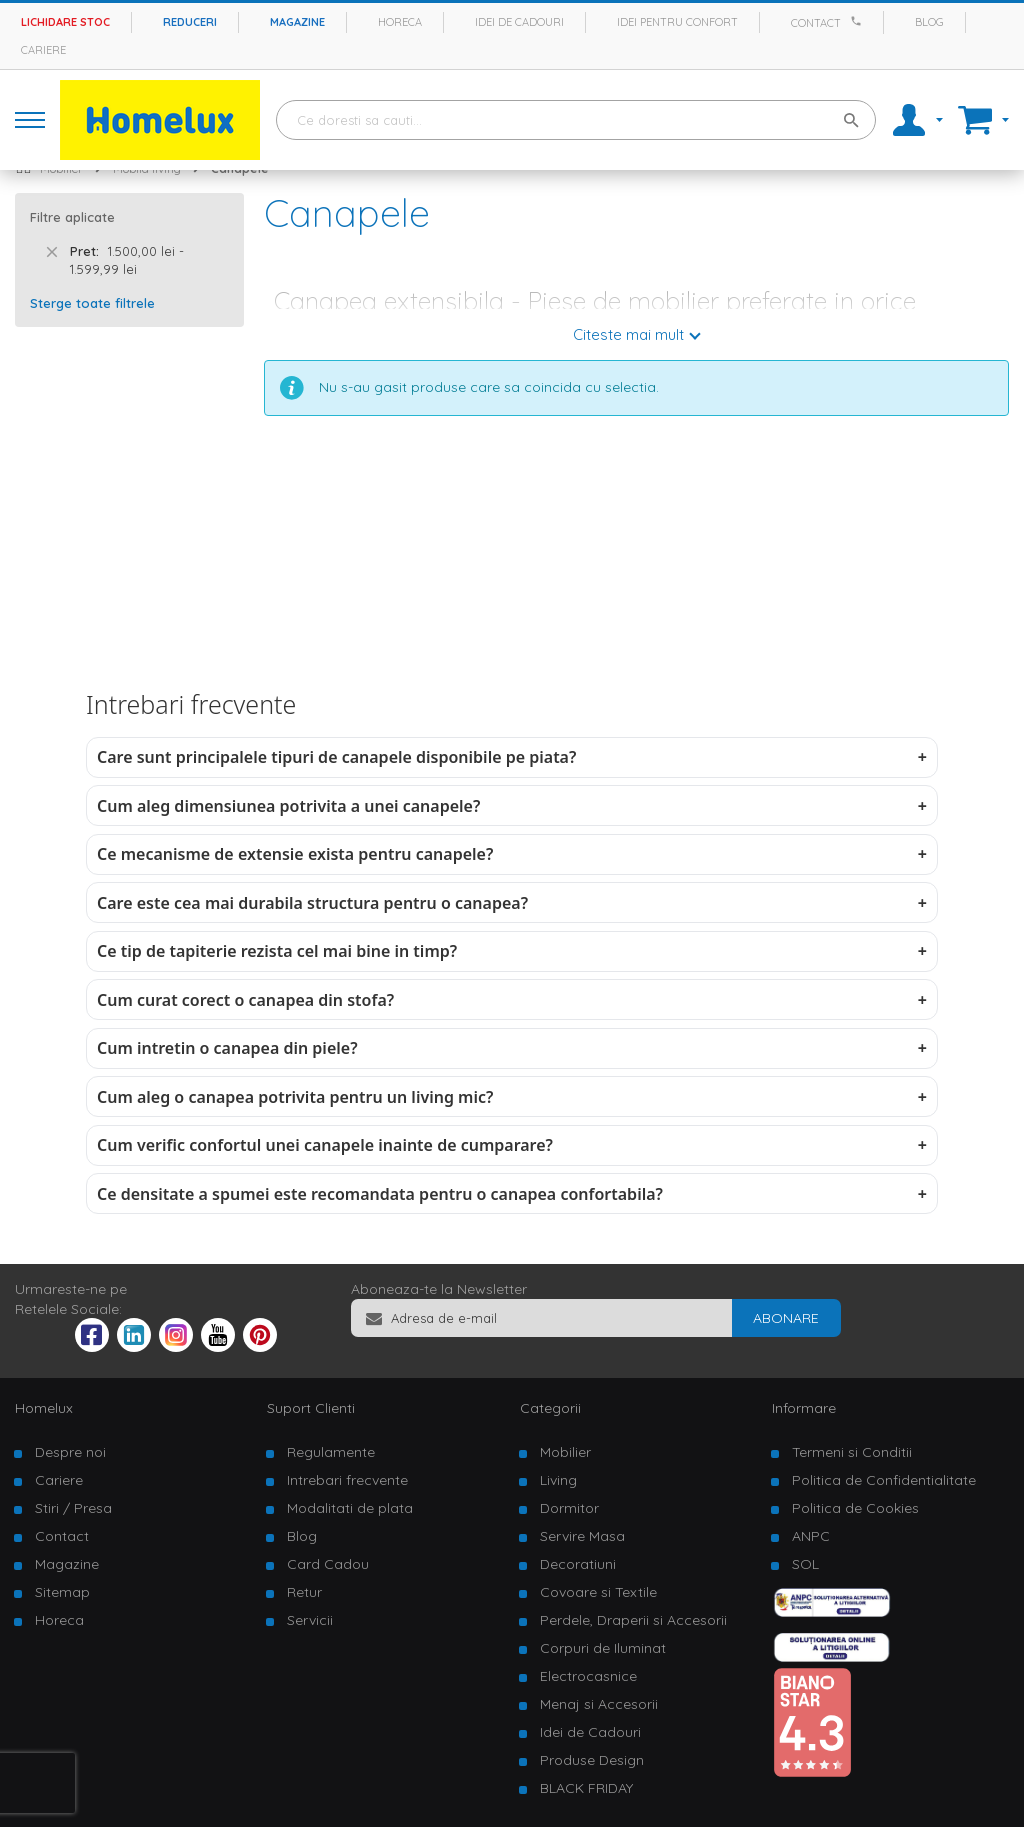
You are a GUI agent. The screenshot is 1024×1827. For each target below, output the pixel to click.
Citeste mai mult (628, 334)
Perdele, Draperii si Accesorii (633, 1620)
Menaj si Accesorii (599, 1704)
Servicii (310, 1620)
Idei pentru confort (677, 22)
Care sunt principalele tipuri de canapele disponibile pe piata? (336, 757)
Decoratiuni (578, 1564)
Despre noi (70, 1452)
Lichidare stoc (65, 22)
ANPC (811, 1536)
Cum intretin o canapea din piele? (227, 1048)
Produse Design (592, 1760)
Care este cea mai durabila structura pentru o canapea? (312, 903)
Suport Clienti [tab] (311, 1408)
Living (558, 1480)
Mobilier (565, 1452)
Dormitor (569, 1508)
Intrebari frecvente (347, 1480)
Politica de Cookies (855, 1508)
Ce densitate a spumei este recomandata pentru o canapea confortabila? (380, 1194)
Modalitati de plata (350, 1508)
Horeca (400, 22)
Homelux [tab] (44, 1408)
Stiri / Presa (73, 1508)
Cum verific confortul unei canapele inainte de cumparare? (325, 1145)
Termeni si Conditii (852, 1452)
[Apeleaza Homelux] (859, 21)
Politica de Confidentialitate (884, 1480)
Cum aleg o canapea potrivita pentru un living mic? (295, 1097)
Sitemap (62, 1592)
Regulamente (331, 1452)
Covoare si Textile (598, 1592)
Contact (816, 23)
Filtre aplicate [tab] (72, 217)
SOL (805, 1564)
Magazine (297, 22)
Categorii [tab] (550, 1408)
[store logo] (160, 120)
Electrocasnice (588, 1676)
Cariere (43, 50)
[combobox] (576, 120)
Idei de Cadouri (590, 1732)
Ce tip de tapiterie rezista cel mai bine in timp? (277, 951)
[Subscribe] (786, 1318)
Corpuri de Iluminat (603, 1648)
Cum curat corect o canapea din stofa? (245, 1000)
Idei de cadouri (519, 22)
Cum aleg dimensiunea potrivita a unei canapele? (288, 806)
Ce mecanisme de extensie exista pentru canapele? (295, 854)
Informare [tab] (804, 1408)
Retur (304, 1592)
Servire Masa (582, 1536)
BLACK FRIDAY (586, 1788)
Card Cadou (328, 1564)
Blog (929, 22)
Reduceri (190, 22)
